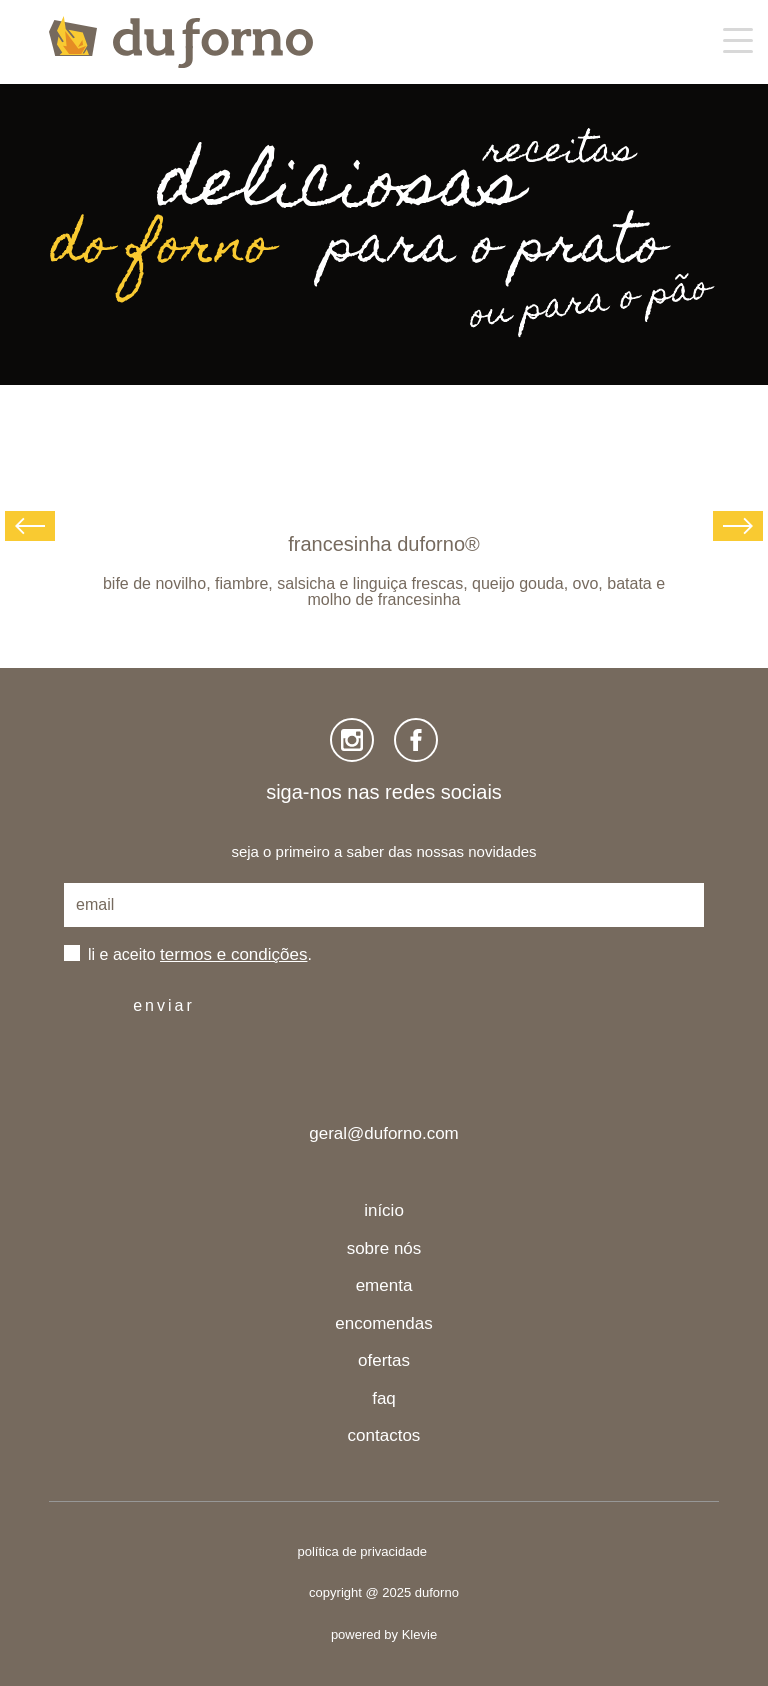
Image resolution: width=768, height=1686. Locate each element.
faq (384, 1398)
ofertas (384, 1360)
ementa (384, 1285)
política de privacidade (362, 1551)
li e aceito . (200, 954)
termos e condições (233, 955)
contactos (384, 1435)
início (384, 1210)
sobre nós (384, 1248)
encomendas (383, 1323)
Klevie (419, 1634)
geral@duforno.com (384, 1133)
